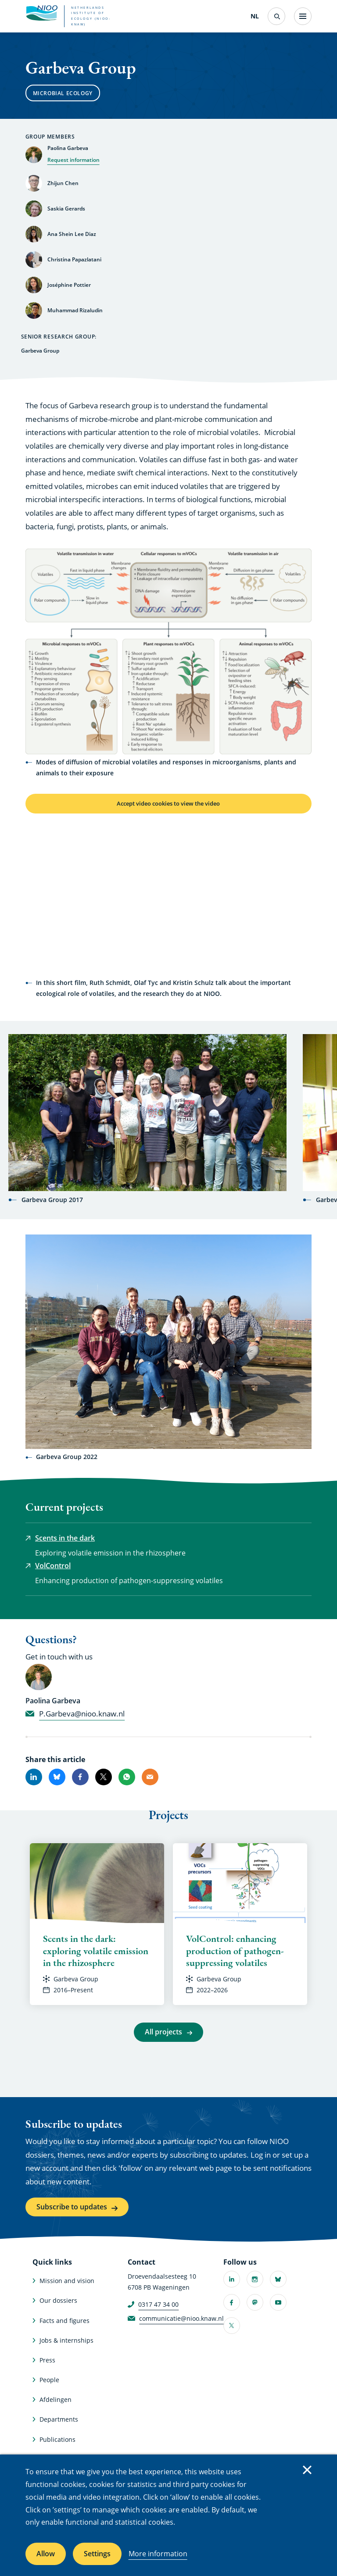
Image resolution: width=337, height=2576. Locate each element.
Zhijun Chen (63, 183)
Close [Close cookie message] (307, 2470)
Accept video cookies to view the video (168, 805)
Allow (45, 2553)
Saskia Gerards (66, 208)
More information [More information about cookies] (158, 2553)
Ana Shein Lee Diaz (71, 234)
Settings (97, 2553)
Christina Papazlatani (74, 259)
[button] (168, 651)
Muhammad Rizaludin (75, 310)
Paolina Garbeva (67, 148)
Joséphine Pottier (69, 285)
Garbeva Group (76, 1981)
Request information (73, 160)
